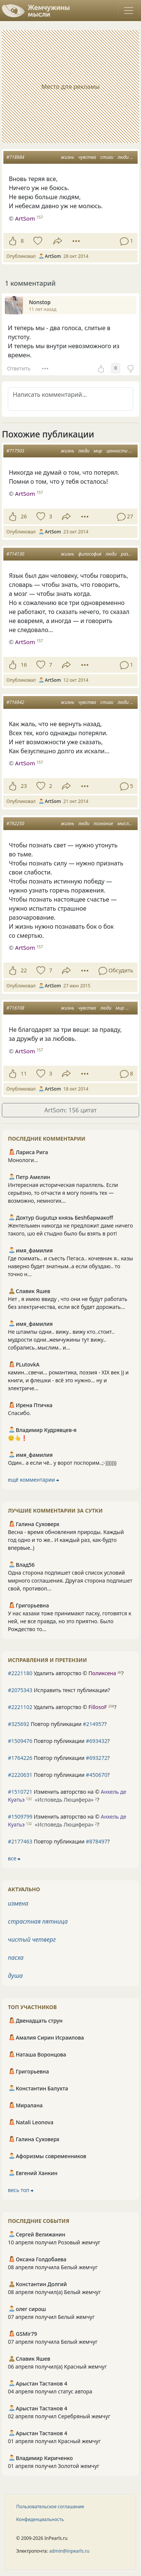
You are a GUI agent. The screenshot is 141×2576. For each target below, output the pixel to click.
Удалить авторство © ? (66, 1673)
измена (18, 1903)
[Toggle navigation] (128, 10)
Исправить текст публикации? (59, 1690)
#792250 (15, 823)
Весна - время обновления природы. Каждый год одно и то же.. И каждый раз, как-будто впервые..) (66, 1539)
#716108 (15, 1008)
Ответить (18, 368)
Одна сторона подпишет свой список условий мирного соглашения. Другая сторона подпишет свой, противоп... (70, 1580)
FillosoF (97, 1707)
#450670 (96, 1774)
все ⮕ (14, 1858)
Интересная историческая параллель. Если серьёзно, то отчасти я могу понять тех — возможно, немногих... (63, 1192)
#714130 (15, 554)
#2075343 (20, 1690)
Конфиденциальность (40, 2519)
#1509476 (20, 1740)
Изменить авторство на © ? (67, 1795)
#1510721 (20, 1791)
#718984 (15, 157)
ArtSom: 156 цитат (70, 1110)
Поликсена (102, 1673)
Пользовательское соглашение (50, 2506)
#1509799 (20, 1816)
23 (24, 785)
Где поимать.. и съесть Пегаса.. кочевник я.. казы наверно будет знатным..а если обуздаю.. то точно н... (70, 1266)
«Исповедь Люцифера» (64, 1799)
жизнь (67, 157)
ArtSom (25, 218)
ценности (116, 451)
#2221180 (20, 1673)
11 (24, 1073)
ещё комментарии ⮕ (33, 1479)
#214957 (93, 1723)
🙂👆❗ (17, 1437)
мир (98, 451)
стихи (107, 157)
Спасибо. (19, 1413)
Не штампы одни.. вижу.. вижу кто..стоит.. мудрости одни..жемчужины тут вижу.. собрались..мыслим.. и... (61, 1339)
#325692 (18, 1723)
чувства (87, 157)
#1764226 (20, 1757)
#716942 (15, 702)
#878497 (96, 1841)
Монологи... (23, 1160)
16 (24, 664)
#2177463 (20, 1841)
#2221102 (20, 1707)
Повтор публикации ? (57, 1723)
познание (103, 823)
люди (123, 157)
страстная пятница (38, 1921)
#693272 (96, 1757)
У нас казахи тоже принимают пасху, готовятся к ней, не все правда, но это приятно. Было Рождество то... (69, 1621)
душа (15, 1975)
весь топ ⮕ (20, 2190)
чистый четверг (32, 1939)
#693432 (96, 1740)
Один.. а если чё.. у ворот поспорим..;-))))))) (62, 1462)
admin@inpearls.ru (69, 2551)
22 (24, 970)
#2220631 (20, 1774)
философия (89, 554)
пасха (16, 1957)
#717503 (15, 451)
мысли (124, 823)
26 (24, 516)
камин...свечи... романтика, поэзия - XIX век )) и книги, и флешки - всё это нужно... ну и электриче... (68, 1380)
